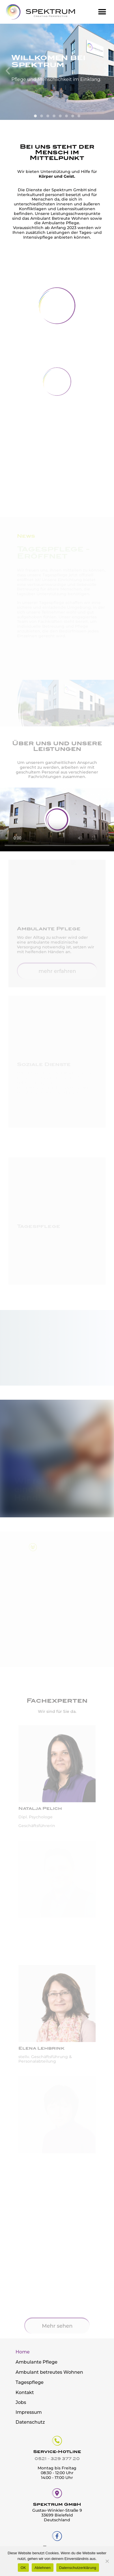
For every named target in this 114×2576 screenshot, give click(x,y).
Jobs (21, 2402)
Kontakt (25, 2392)
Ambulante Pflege (36, 2362)
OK (23, 2568)
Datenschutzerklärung (77, 2568)
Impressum (29, 2412)
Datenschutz (30, 2422)
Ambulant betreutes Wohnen (49, 2372)
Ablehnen (43, 2568)
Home (23, 2352)
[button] (102, 12)
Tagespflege (30, 2382)
